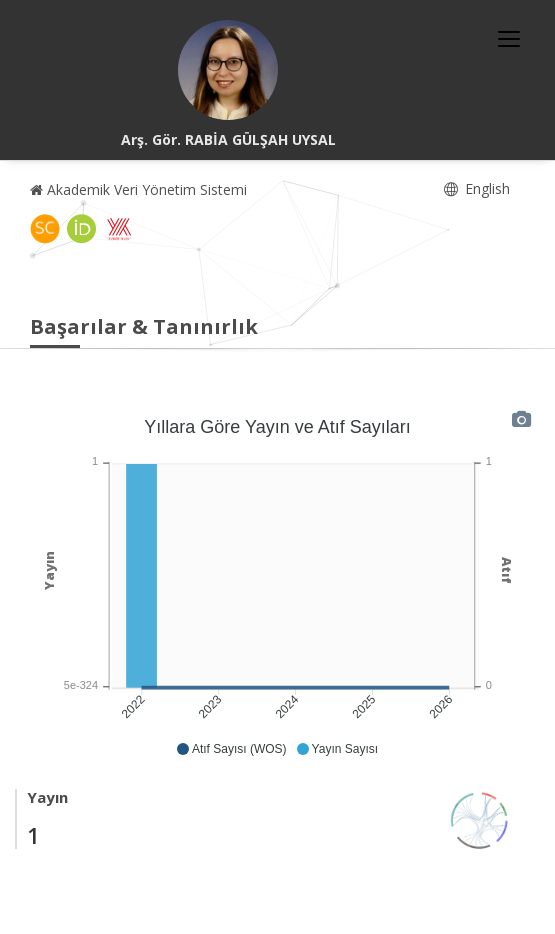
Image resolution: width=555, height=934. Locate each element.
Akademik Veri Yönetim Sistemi (138, 189)
